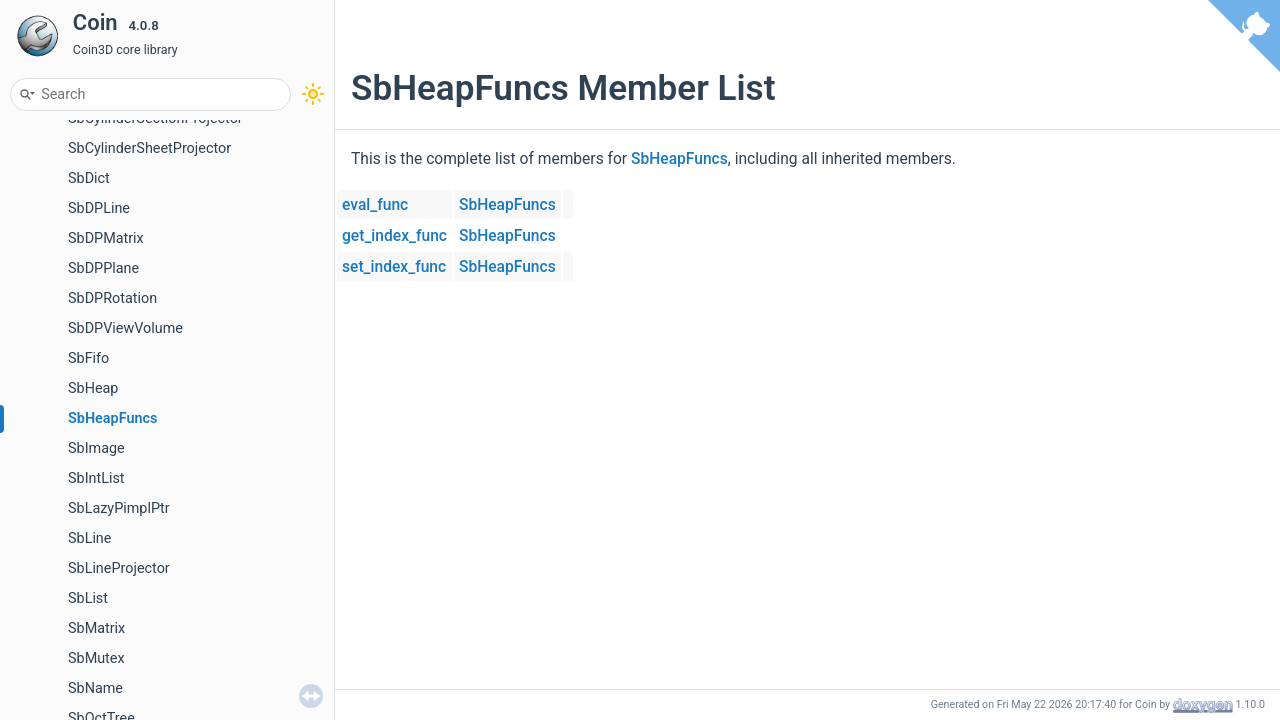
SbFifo (88, 358)
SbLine (89, 538)
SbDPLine (99, 208)
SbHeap (93, 388)
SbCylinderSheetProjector (149, 148)
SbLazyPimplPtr (119, 508)
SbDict (89, 178)
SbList (88, 598)
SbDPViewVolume (125, 328)
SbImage (96, 448)
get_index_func (394, 236)
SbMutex (96, 658)
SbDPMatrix (106, 238)
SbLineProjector (119, 568)
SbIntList (96, 478)
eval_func (375, 205)
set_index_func (394, 267)
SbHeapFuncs (112, 418)
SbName (95, 688)
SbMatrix (96, 628)
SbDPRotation (112, 298)
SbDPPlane (103, 268)
